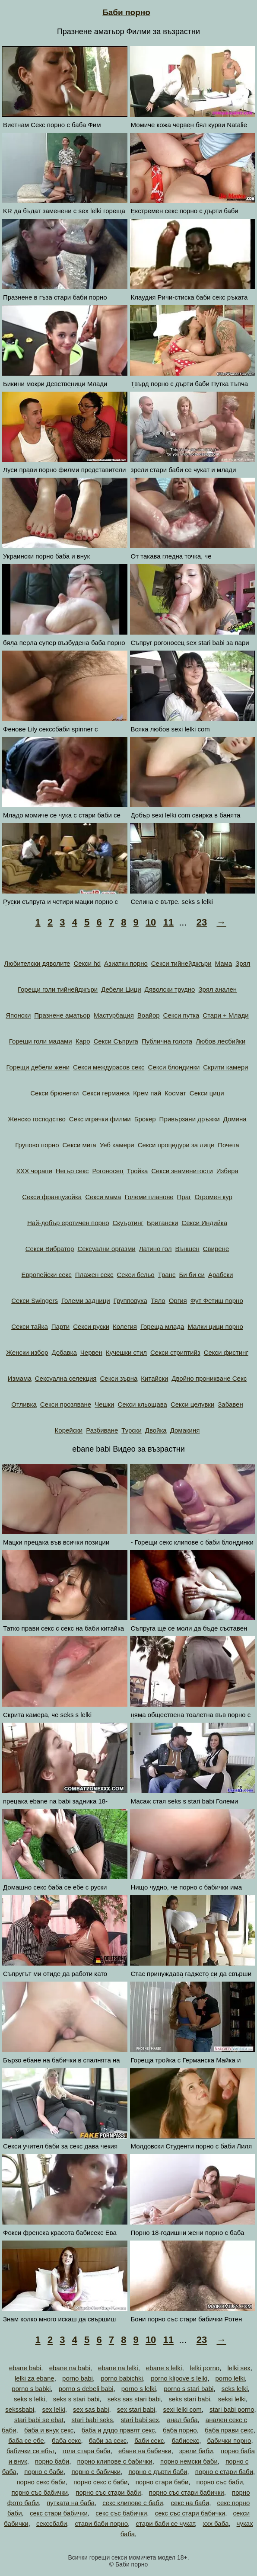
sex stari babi (136, 2409)
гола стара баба (87, 2451)
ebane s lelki (164, 2368)
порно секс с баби (100, 2482)
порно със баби (220, 2482)
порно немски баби (189, 2461)
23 (202, 922)
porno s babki (31, 2388)
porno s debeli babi (86, 2388)
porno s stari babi (188, 2388)
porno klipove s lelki (179, 2378)
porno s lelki (138, 2388)
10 (151, 922)
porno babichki (122, 2378)
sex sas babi (91, 2409)
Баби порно (126, 12)
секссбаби (51, 2523)
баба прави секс (229, 2430)
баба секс (66, 2440)
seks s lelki (29, 2399)
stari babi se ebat (38, 2419)
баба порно (180, 2430)
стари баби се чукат (165, 2523)
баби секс (149, 2440)
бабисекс (186, 2440)
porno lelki (229, 2378)
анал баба (182, 2419)
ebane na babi (69, 2368)
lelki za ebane (34, 2378)
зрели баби (196, 2451)
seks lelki (235, 2388)
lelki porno (204, 2368)
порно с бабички (96, 2471)
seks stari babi (189, 2399)
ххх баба (215, 2523)
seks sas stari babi (134, 2399)
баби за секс (108, 2440)
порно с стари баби (224, 2471)
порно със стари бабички (186, 2492)
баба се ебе (26, 2440)
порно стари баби (162, 2482)
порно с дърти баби (157, 2471)
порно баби (52, 2461)
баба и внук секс (48, 2430)
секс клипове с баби (132, 2502)
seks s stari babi (76, 2399)
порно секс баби (41, 2482)
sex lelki (53, 2409)
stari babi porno (231, 2409)
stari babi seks (92, 2419)
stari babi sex (140, 2419)
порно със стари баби (108, 2492)
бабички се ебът (30, 2451)
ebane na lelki (118, 2368)
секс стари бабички (59, 2513)
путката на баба (71, 2502)
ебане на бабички (144, 2451)
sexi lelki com (182, 2409)
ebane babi (25, 2368)
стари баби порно (101, 2523)
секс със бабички (121, 2513)
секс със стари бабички (190, 2513)
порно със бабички (40, 2492)
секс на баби (190, 2502)
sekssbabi (19, 2409)
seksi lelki (232, 2399)
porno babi (77, 2378)
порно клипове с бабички (114, 2461)
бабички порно (229, 2440)
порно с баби (43, 2471)
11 (168, 922)
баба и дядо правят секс (118, 2430)
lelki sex (238, 2368)
